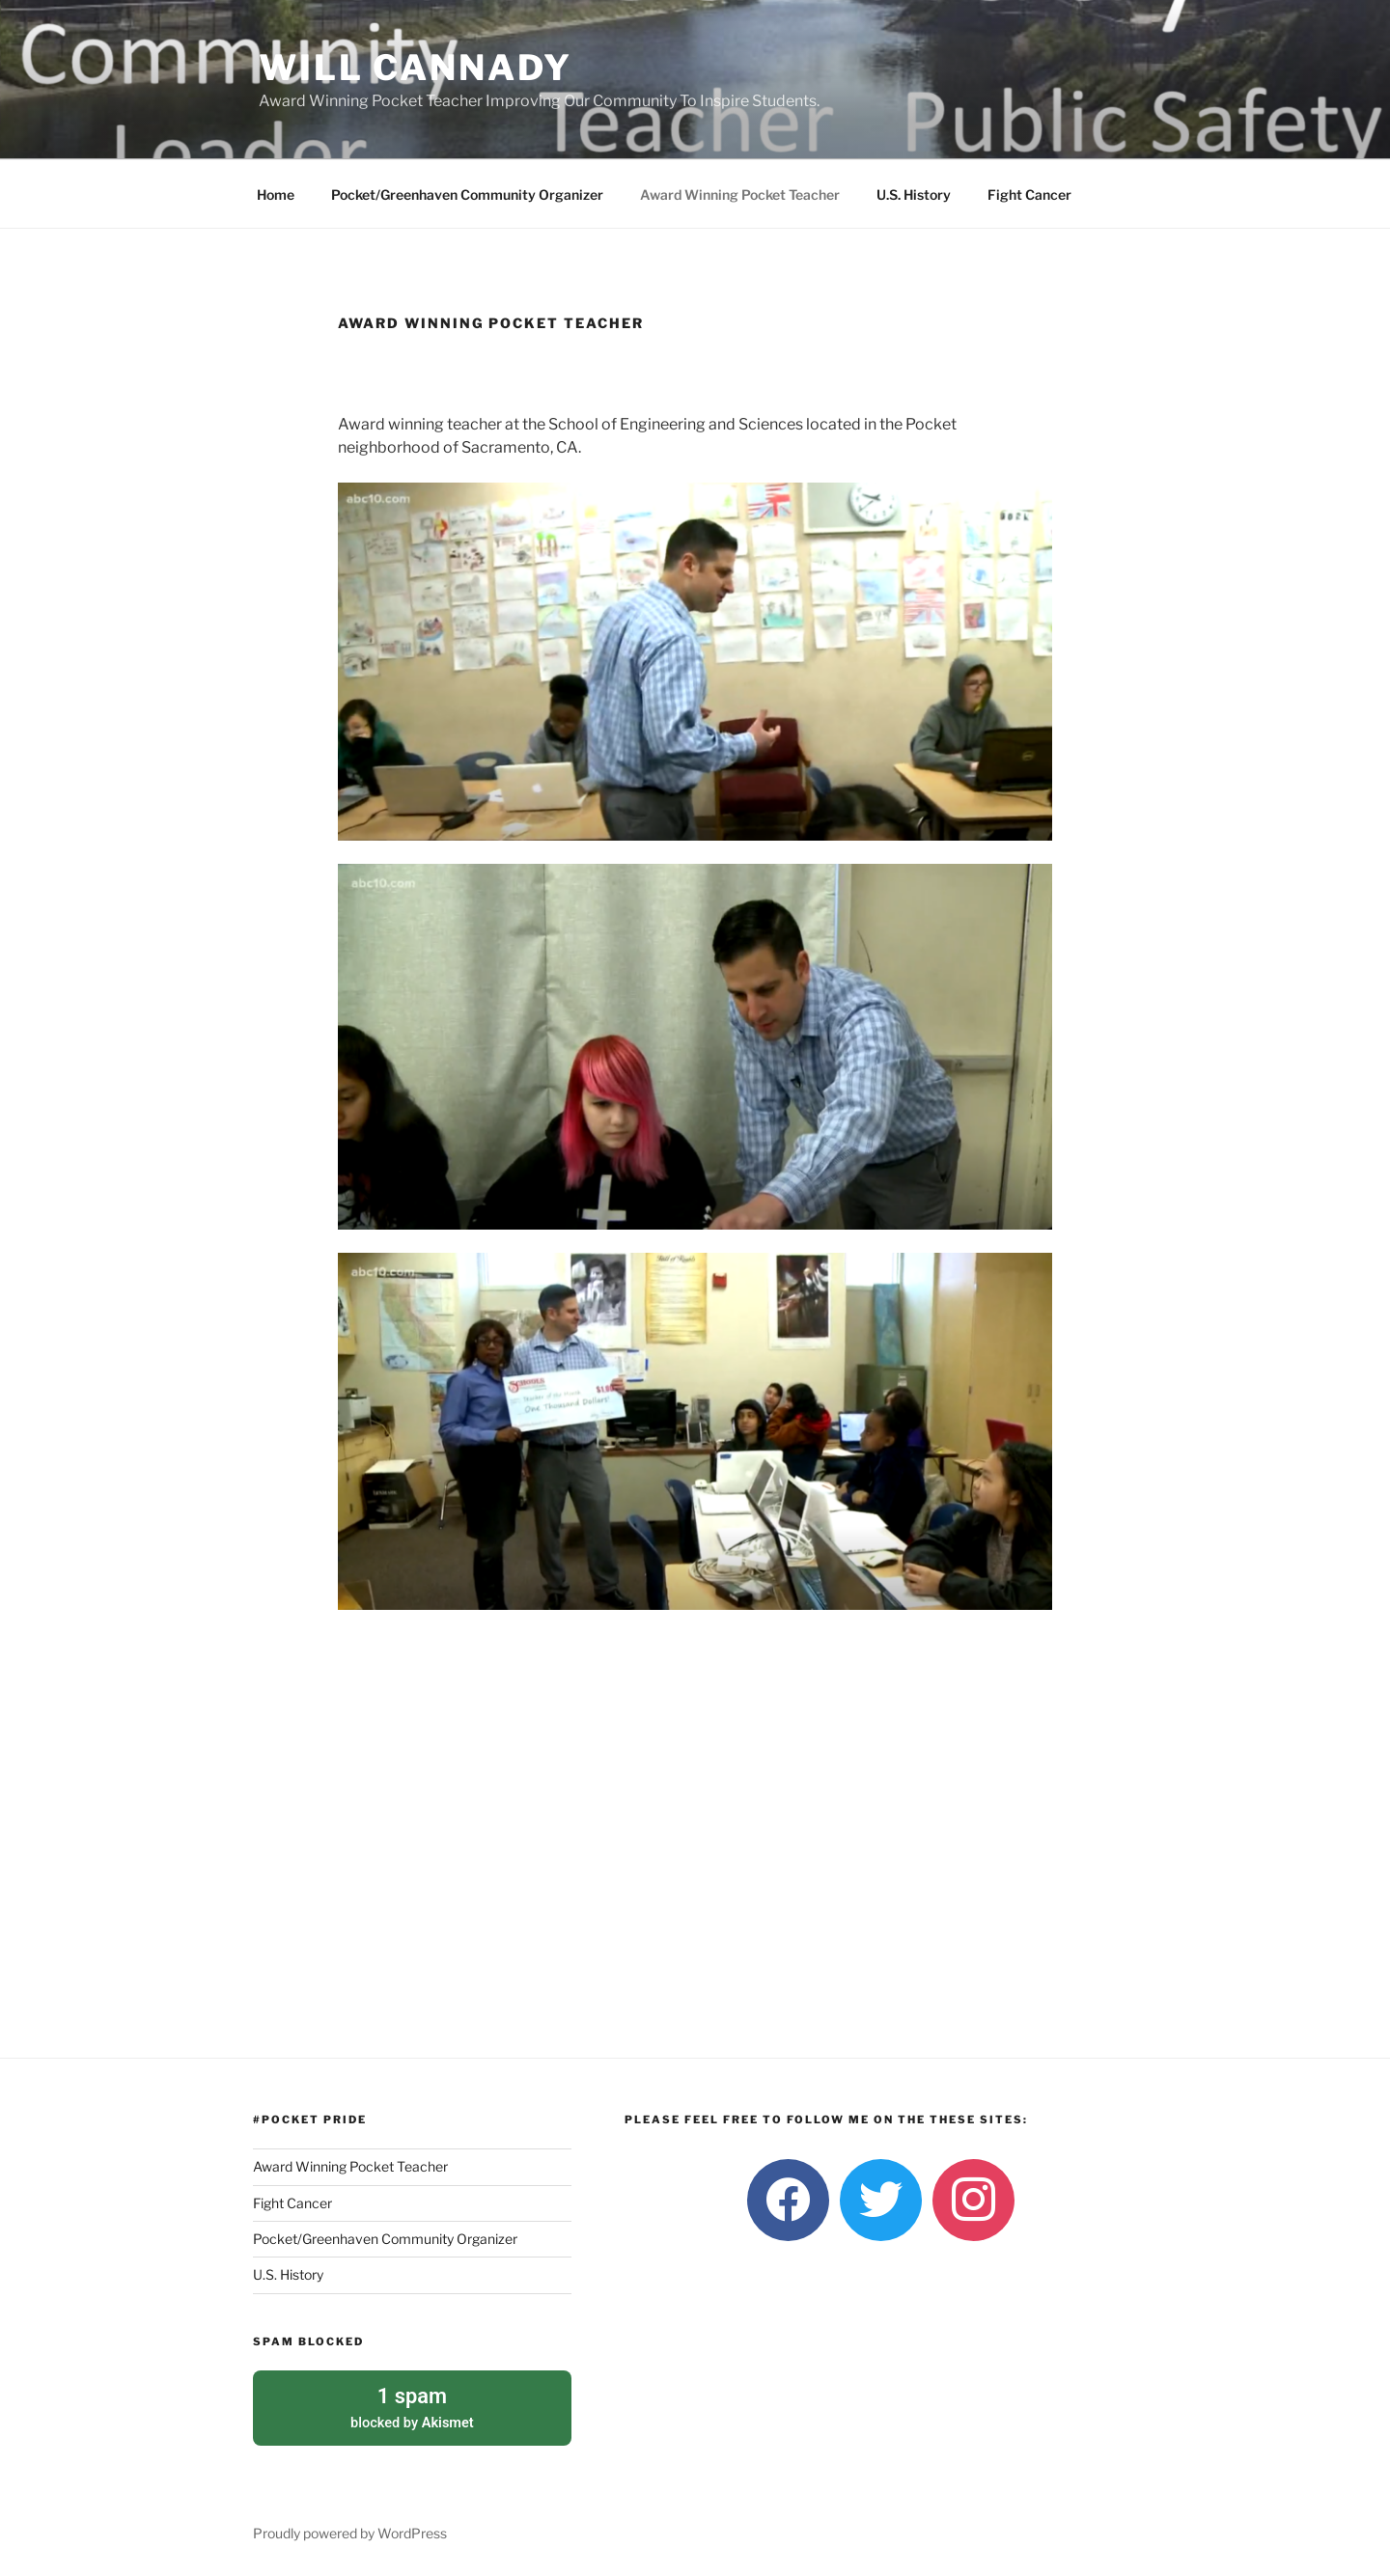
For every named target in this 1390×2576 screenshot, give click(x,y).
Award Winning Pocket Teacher (740, 194)
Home (275, 194)
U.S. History (913, 194)
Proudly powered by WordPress (350, 2531)
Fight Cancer (1029, 194)
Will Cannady (415, 67)
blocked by (412, 2405)
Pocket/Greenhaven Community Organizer (467, 194)
